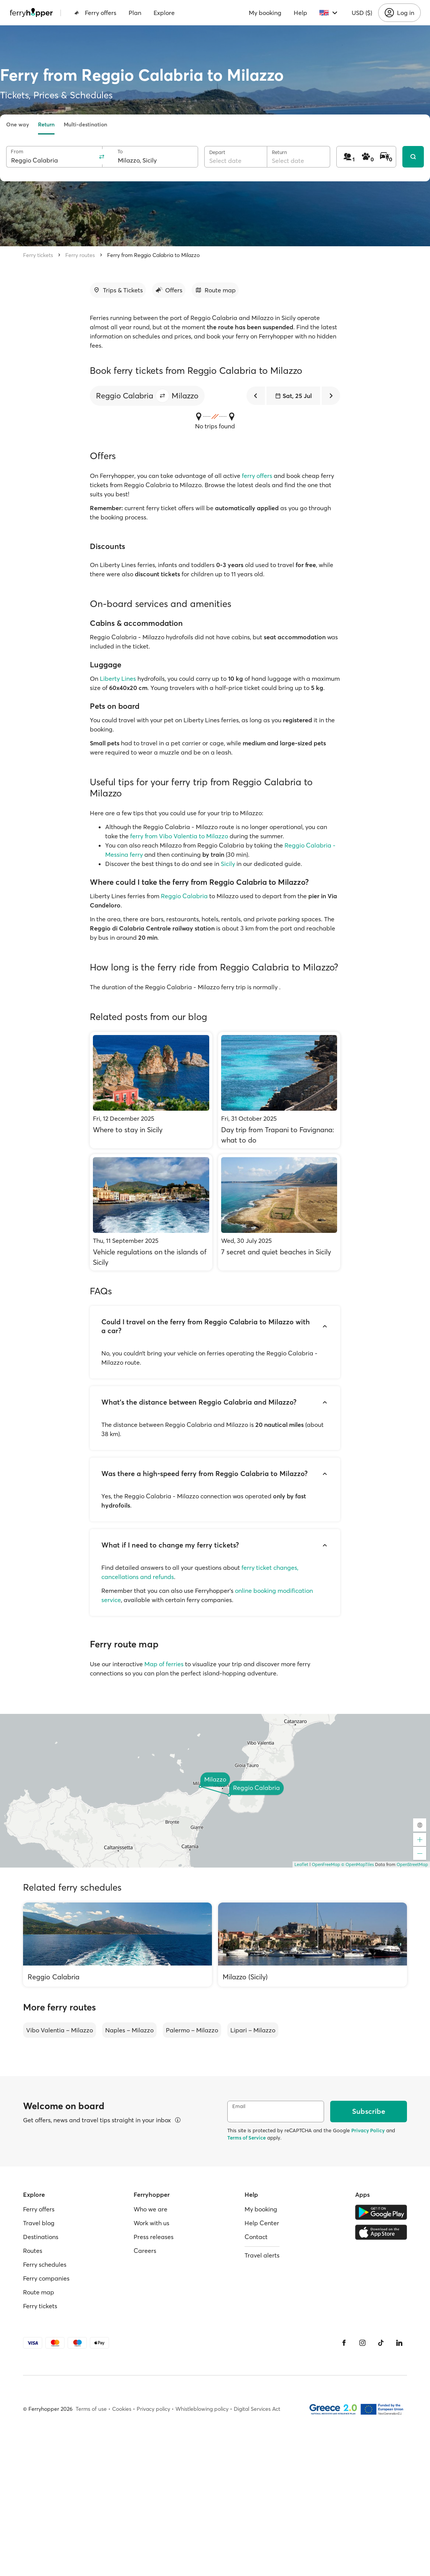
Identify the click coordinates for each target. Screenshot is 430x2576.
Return (46, 124)
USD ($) (362, 13)
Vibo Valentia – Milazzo (59, 2030)
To (120, 151)
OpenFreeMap (326, 1864)
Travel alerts (262, 2255)
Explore (164, 13)
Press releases (154, 2237)
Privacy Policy (368, 2130)
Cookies (121, 2408)
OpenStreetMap (412, 1864)
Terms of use (91, 2408)
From (17, 151)
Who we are (150, 2209)
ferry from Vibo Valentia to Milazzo (179, 836)
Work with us (151, 2223)
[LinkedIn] (399, 2342)
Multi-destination (85, 124)
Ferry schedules (44, 2264)
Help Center (262, 2223)
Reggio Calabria (184, 896)
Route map (38, 2292)
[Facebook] (344, 2342)
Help (300, 13)
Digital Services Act (257, 2408)
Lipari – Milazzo (252, 2030)
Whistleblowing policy (201, 2408)
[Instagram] (362, 2342)
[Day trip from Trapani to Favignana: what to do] (279, 1090)
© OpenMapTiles (357, 1864)
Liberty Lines (118, 678)
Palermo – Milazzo (192, 2030)
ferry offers (257, 475)
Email (238, 2106)
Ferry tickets (38, 255)
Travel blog (39, 2223)
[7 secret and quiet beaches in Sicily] (279, 1212)
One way (17, 124)
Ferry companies (46, 2278)
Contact (256, 2237)
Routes (32, 2250)
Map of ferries (164, 1664)
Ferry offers (95, 13)
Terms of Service (246, 2138)
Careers (145, 2250)
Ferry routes (80, 255)
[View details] (177, 2120)
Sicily (228, 864)
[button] (162, 396)
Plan (135, 13)
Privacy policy (153, 2408)
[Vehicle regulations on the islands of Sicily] (151, 1212)
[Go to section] (118, 290)
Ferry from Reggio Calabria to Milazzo (153, 255)
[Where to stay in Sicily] (151, 1090)
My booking (265, 13)
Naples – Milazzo (129, 2030)
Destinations (40, 2237)
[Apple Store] (381, 2232)
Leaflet (301, 1864)
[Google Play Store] (381, 2212)
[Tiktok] (381, 2342)
